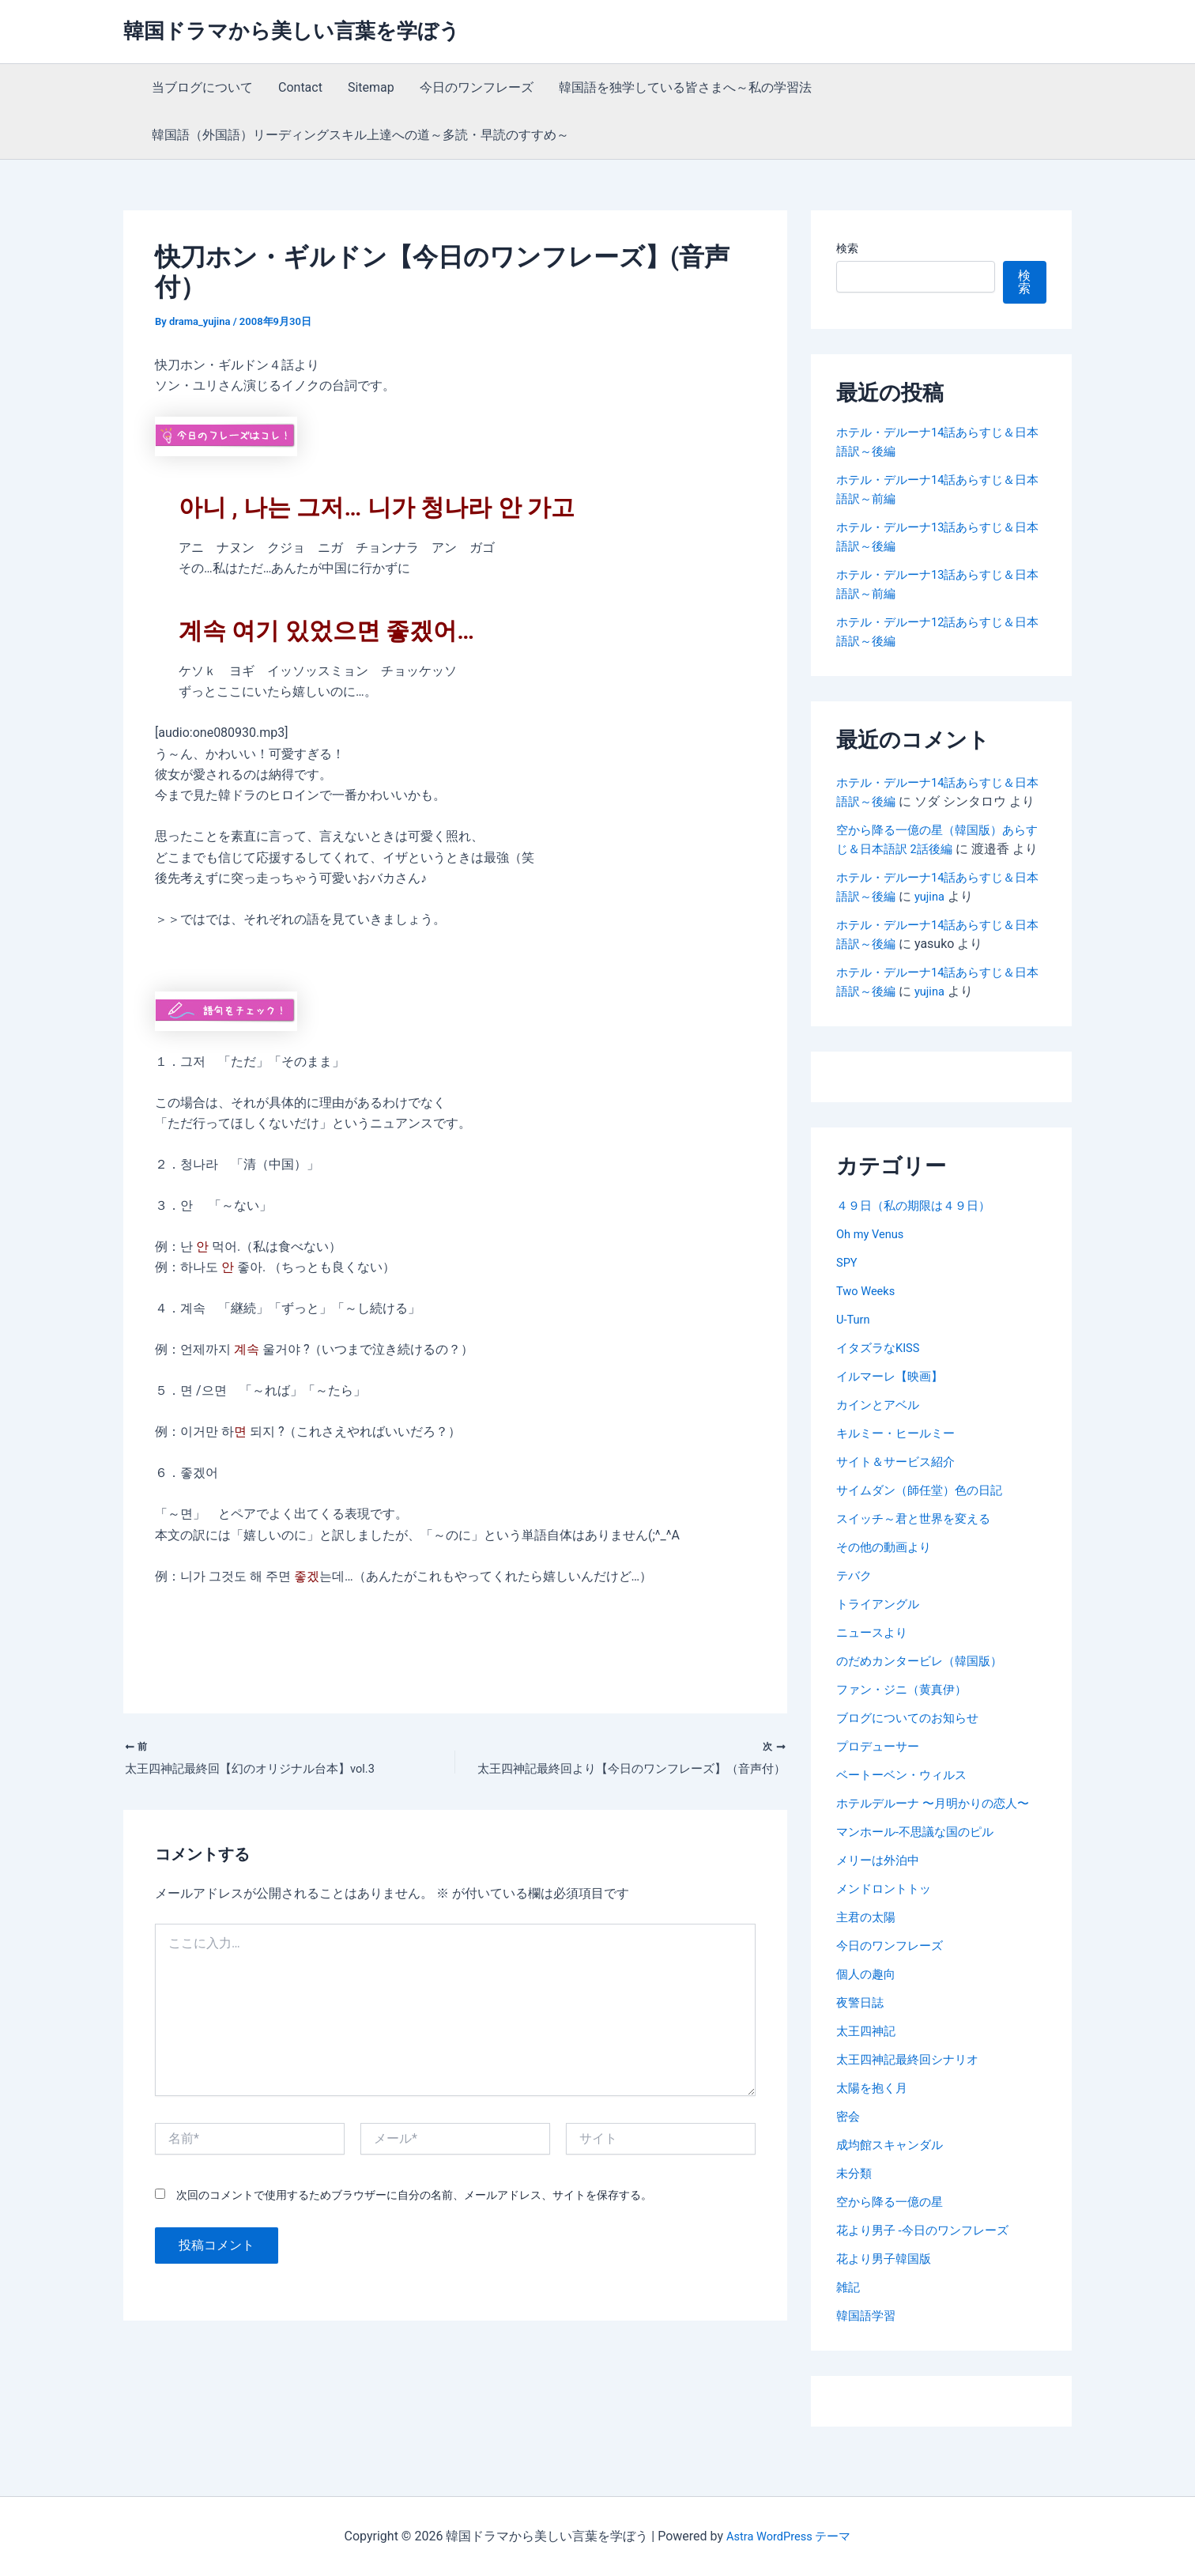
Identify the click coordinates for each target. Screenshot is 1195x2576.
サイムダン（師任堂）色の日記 (924, 1527)
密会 (848, 2154)
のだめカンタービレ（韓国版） (924, 1698)
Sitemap (371, 87)
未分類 (855, 2211)
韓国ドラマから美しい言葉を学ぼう (291, 31)
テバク (855, 1613)
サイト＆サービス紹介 (899, 1499)
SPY (847, 1300)
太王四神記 (867, 2068)
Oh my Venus (873, 1271)
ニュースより (874, 1670)
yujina (947, 934)
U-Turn (854, 1357)
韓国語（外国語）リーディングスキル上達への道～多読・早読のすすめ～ (360, 134)
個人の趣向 (867, 2011)
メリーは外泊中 (880, 1898)
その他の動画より (886, 1584)
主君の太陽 (867, 1954)
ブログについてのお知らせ (912, 1755)
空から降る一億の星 (893, 2239)
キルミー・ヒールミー (899, 1471)
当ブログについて (202, 87)
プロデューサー (880, 1784)
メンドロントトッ (886, 1926)
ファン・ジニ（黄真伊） (905, 1727)
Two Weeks (868, 1328)
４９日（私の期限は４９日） (918, 1243)
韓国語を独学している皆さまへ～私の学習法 (685, 87)
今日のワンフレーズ (476, 87)
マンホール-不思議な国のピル (920, 1869)
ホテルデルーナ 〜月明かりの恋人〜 (939, 1841)
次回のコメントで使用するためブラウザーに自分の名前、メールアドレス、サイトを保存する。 (414, 2197)
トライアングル (880, 1641)
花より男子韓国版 (886, 2296)
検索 (847, 248)
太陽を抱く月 (874, 2125)
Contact (300, 87)
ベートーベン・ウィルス (905, 1812)
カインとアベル (880, 1442)
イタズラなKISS (880, 1385)
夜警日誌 (861, 2040)
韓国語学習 (867, 2353)
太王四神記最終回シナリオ (912, 2097)
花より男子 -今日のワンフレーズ (928, 2268)
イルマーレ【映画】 (893, 1414)
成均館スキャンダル (893, 2182)
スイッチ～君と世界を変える (918, 1556)
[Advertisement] (340, 1651)
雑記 (848, 2324)
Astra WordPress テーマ (788, 2536)
